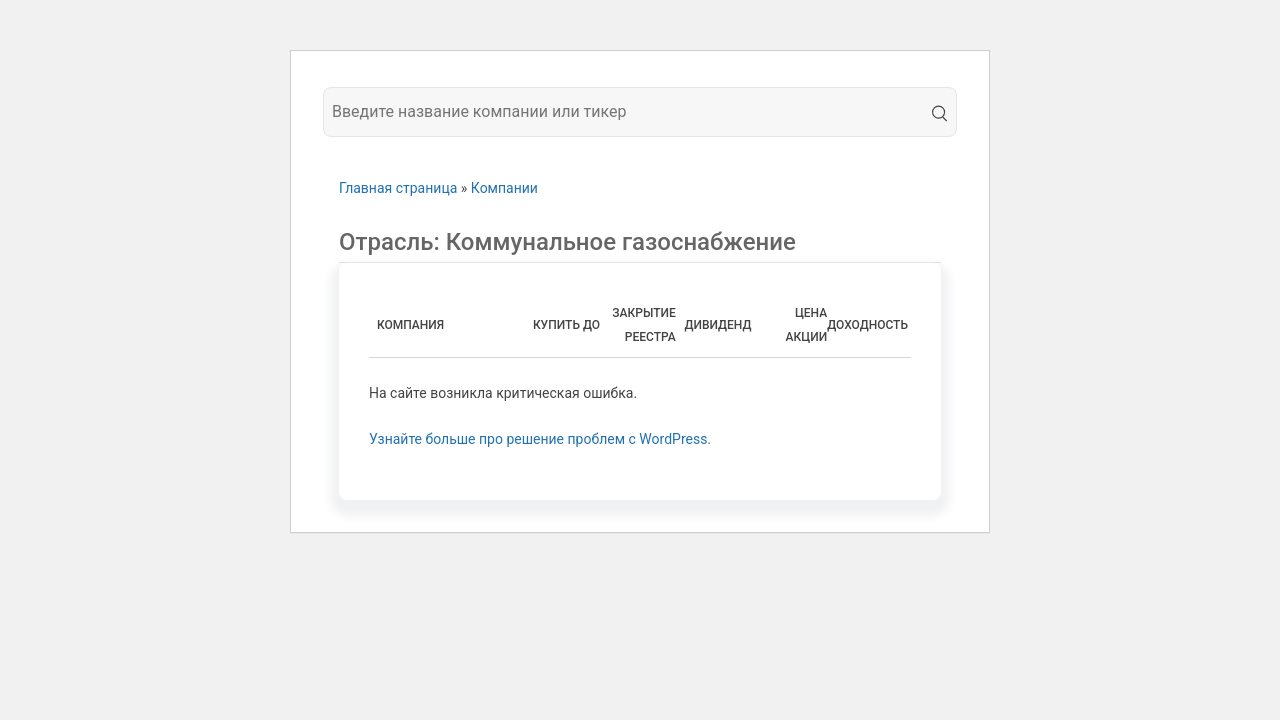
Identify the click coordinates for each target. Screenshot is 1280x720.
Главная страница (398, 188)
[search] (936, 112)
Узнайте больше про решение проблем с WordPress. (540, 439)
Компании (504, 188)
